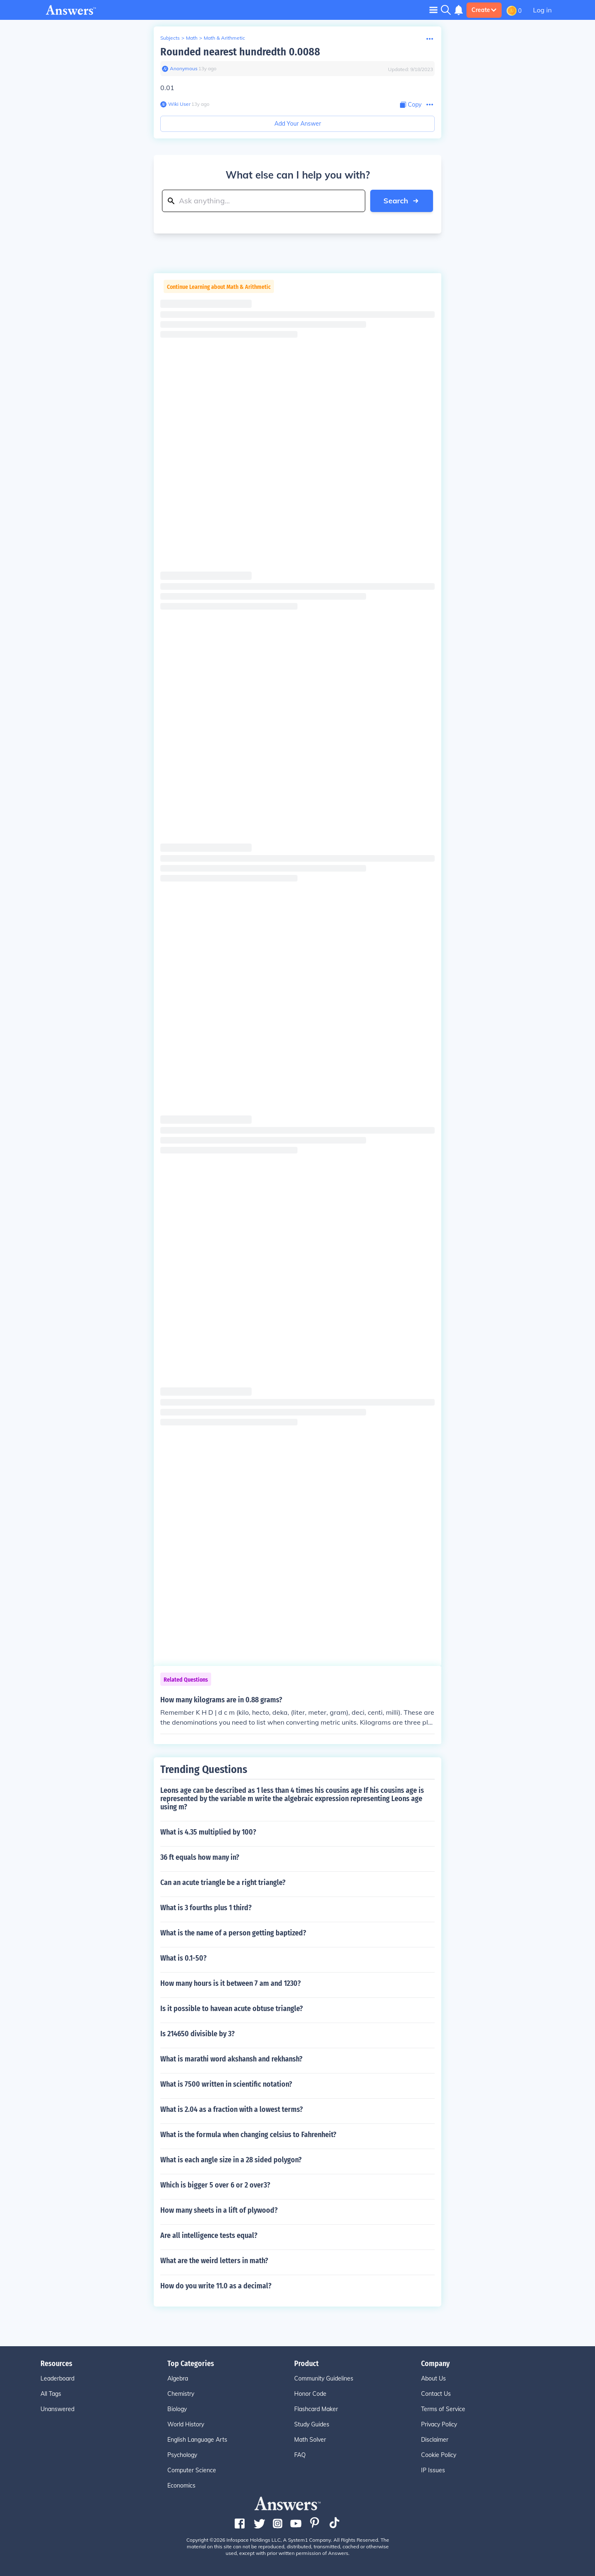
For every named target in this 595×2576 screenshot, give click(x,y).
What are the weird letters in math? (214, 2260)
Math (192, 38)
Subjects (170, 38)
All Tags (50, 2393)
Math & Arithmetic (224, 38)
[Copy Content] (410, 104)
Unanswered (57, 2409)
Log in (542, 10)
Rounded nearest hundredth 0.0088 (240, 51)
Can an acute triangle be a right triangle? (223, 1882)
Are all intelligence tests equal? (208, 2235)
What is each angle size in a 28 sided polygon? (231, 2159)
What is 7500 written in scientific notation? (226, 2084)
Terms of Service (443, 2409)
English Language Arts (197, 2439)
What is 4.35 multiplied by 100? (208, 1832)
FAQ (300, 2455)
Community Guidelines (323, 2378)
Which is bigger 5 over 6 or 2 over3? (215, 2185)
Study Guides (311, 2424)
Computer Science (191, 2470)
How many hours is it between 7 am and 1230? (230, 1983)
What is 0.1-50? (183, 1958)
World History (185, 2424)
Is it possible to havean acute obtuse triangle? (231, 2008)
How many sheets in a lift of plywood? (219, 2210)
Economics (181, 2485)
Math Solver (310, 2439)
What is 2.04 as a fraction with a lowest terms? (231, 2109)
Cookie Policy (438, 2455)
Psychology (182, 2455)
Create (484, 10)
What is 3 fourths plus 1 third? (206, 1907)
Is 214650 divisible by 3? (197, 2033)
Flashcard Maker (316, 2409)
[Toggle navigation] (433, 10)
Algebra (177, 2378)
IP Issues (433, 2470)
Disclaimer (434, 2439)
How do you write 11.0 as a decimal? (215, 2285)
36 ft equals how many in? (199, 1857)
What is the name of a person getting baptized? (233, 1932)
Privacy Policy (439, 2424)
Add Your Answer (297, 123)
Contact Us (436, 2393)
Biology (177, 2409)
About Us (433, 2378)
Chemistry (180, 2393)
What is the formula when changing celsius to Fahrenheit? (248, 2134)
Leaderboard (57, 2378)
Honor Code (310, 2393)
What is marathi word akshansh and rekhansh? (231, 2059)
